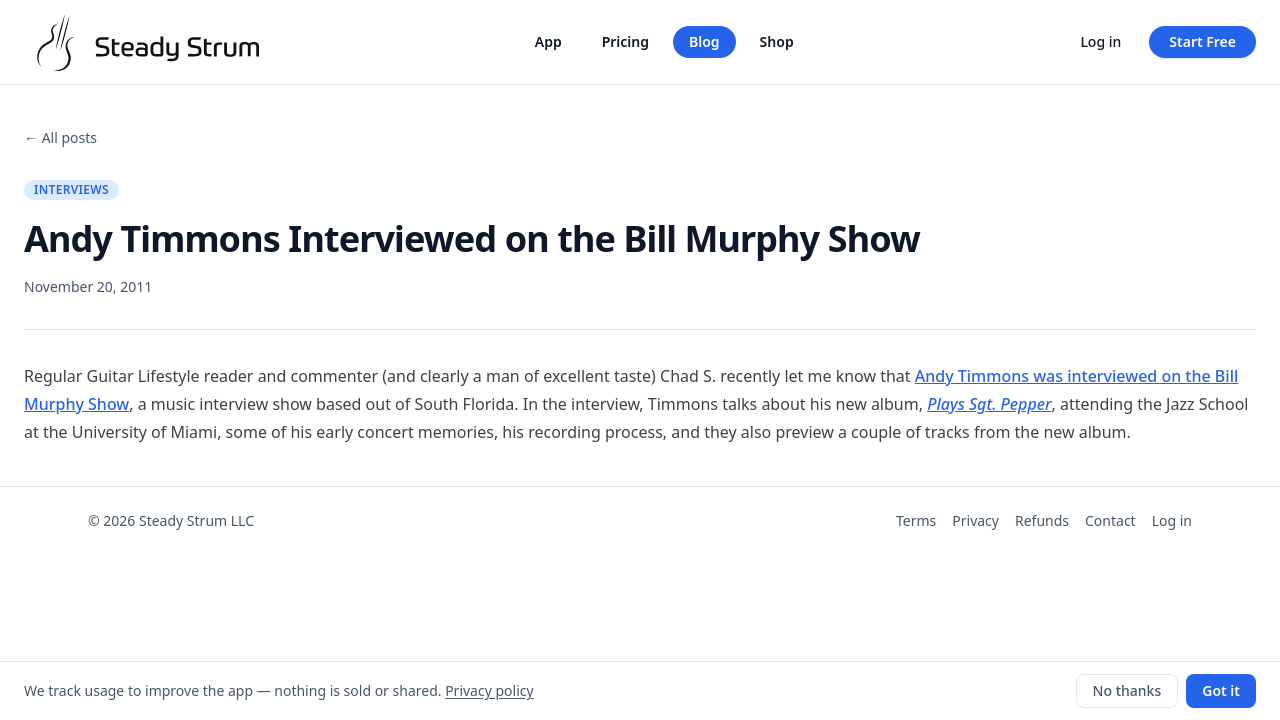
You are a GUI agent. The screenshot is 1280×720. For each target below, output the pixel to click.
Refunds (1042, 520)
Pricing (625, 41)
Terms (916, 520)
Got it (1221, 690)
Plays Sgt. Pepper (989, 404)
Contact (1110, 520)
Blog (704, 41)
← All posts (60, 137)
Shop (777, 41)
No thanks (1127, 690)
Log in (1100, 41)
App (548, 41)
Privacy (975, 520)
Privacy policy (489, 690)
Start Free (1202, 41)
